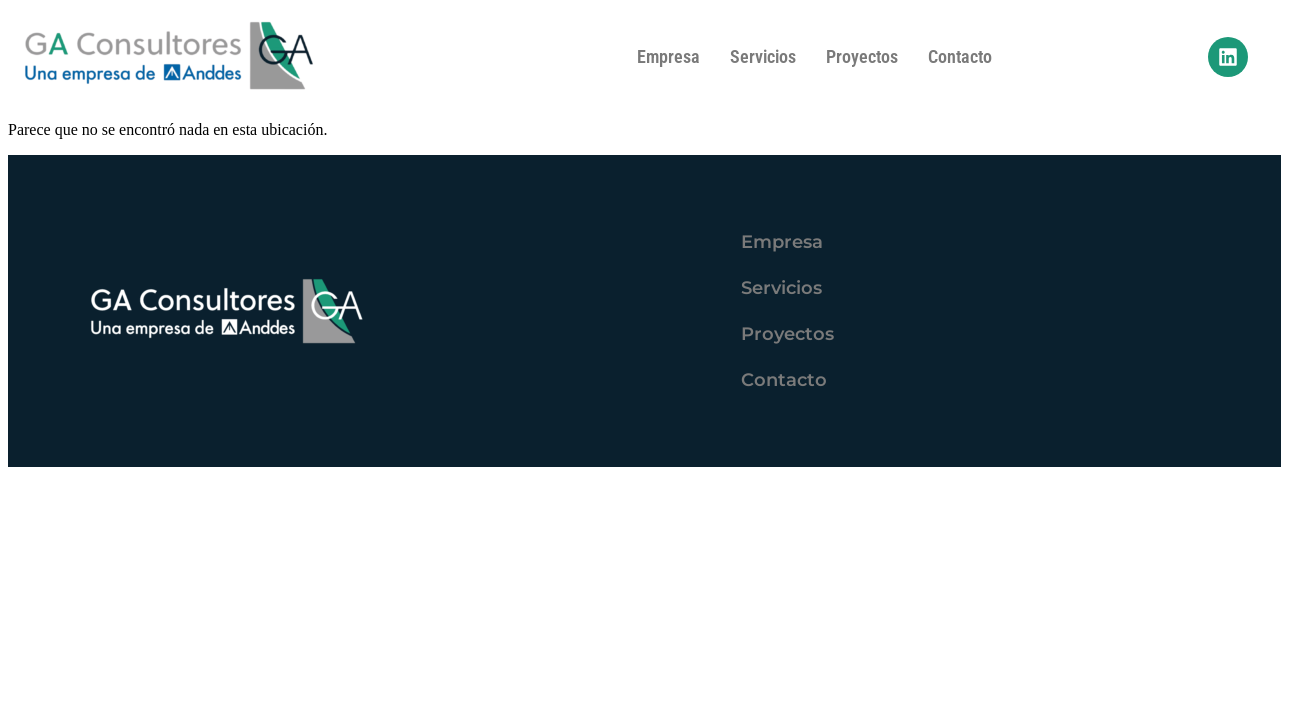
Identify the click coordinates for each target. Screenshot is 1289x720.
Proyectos (862, 56)
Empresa (668, 56)
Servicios (763, 56)
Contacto (960, 56)
